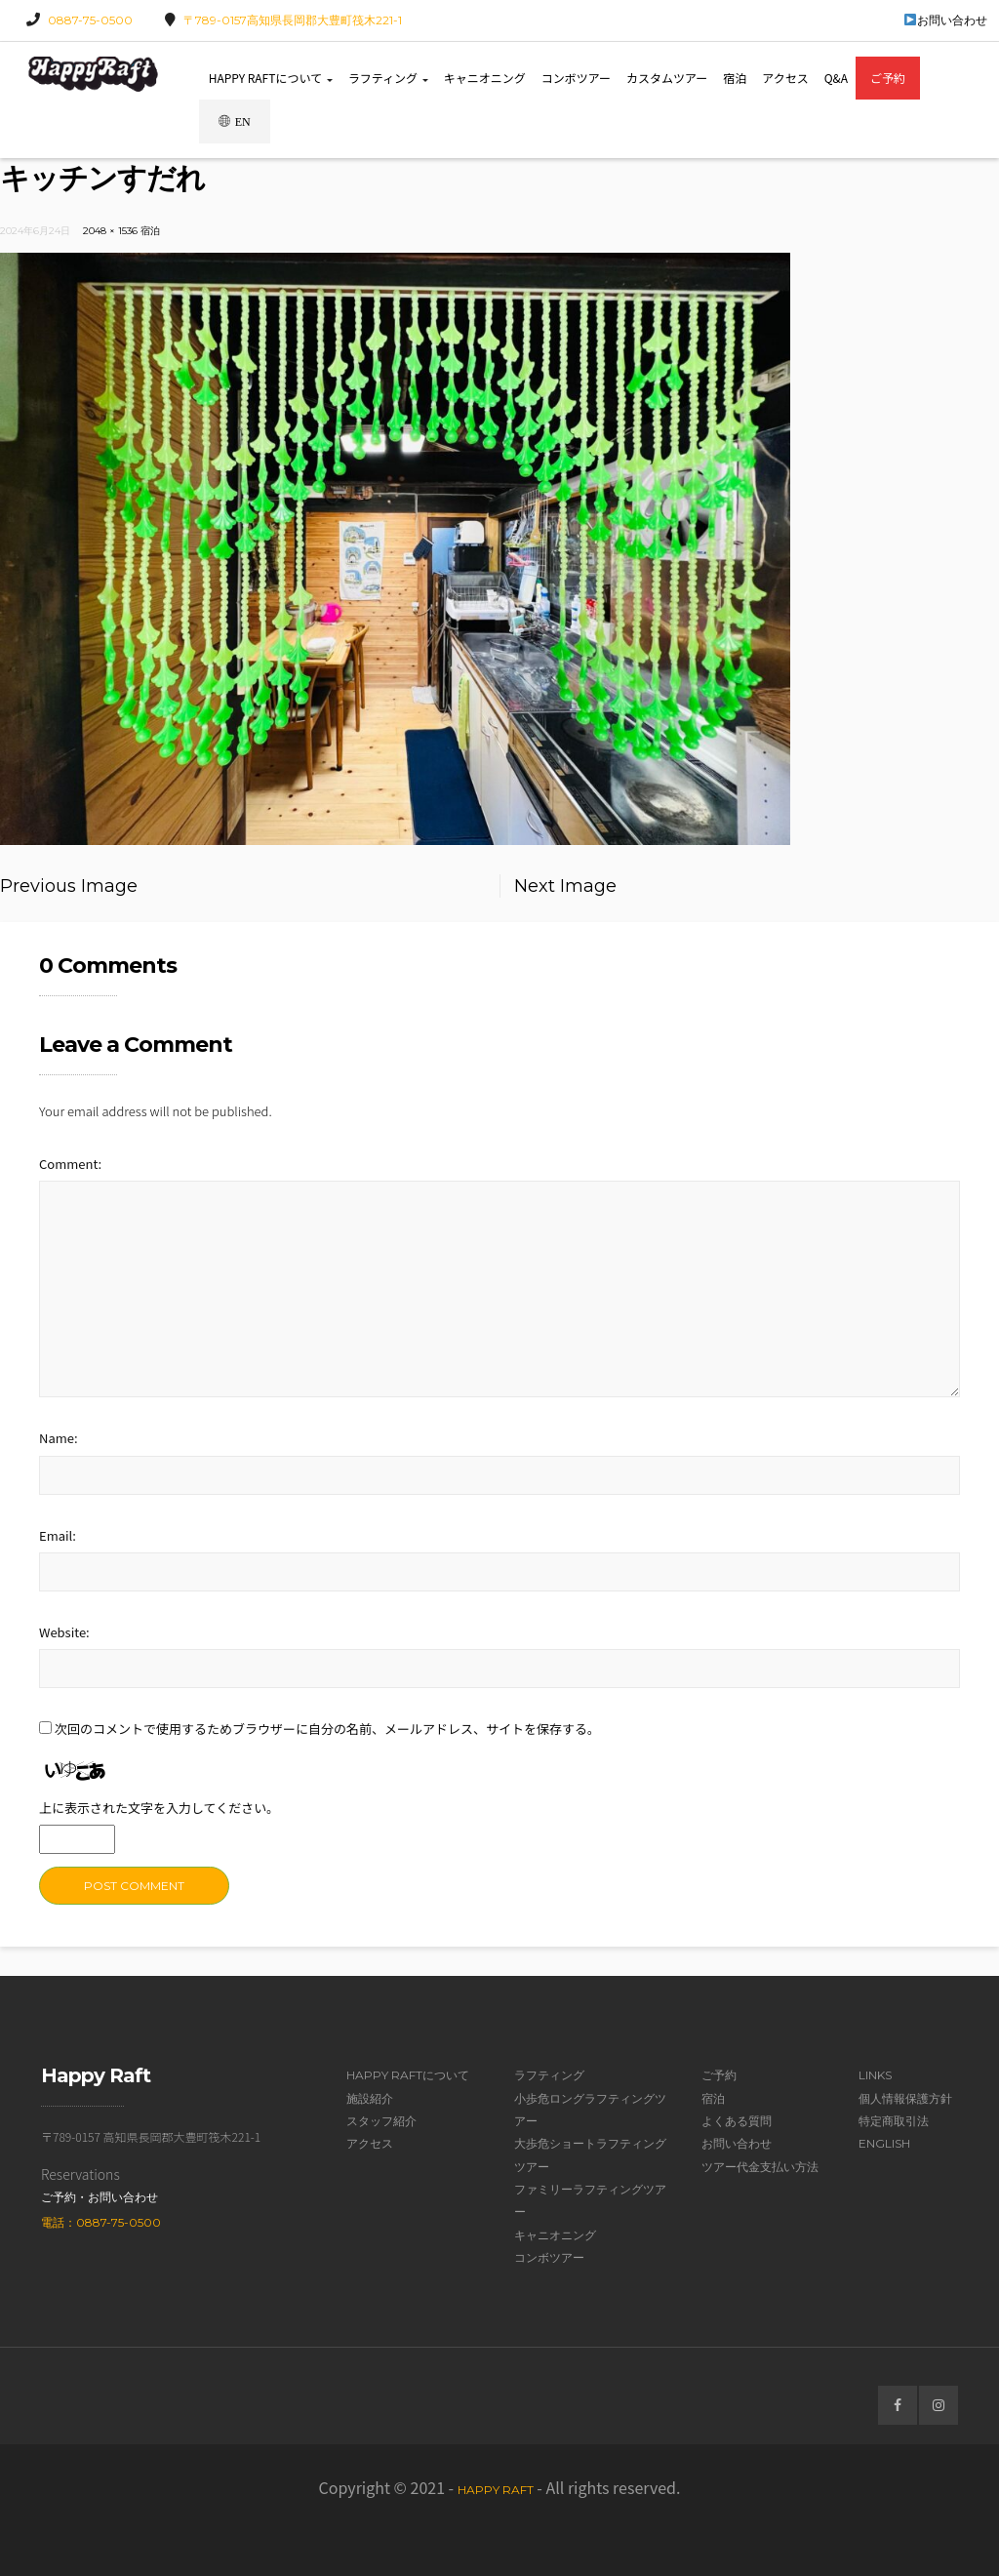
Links (875, 2075)
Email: (57, 1535)
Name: (58, 1438)
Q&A (836, 77)
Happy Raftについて (271, 77)
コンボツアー (576, 77)
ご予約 (887, 77)
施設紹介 (369, 2098)
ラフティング (388, 77)
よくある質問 (736, 2120)
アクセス (785, 77)
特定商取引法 (894, 2120)
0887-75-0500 (90, 20)
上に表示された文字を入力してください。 (159, 1807)
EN (235, 121)
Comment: (70, 1163)
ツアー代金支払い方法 (760, 2166)
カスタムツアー (666, 77)
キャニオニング (485, 77)
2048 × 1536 (110, 230)
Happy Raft (496, 2489)
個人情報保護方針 (905, 2098)
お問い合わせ (945, 20)
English (884, 2143)
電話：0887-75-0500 (101, 2222)
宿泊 (734, 77)
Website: (64, 1632)
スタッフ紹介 (381, 2120)
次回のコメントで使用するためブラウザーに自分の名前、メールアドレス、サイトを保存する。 (327, 1728)
